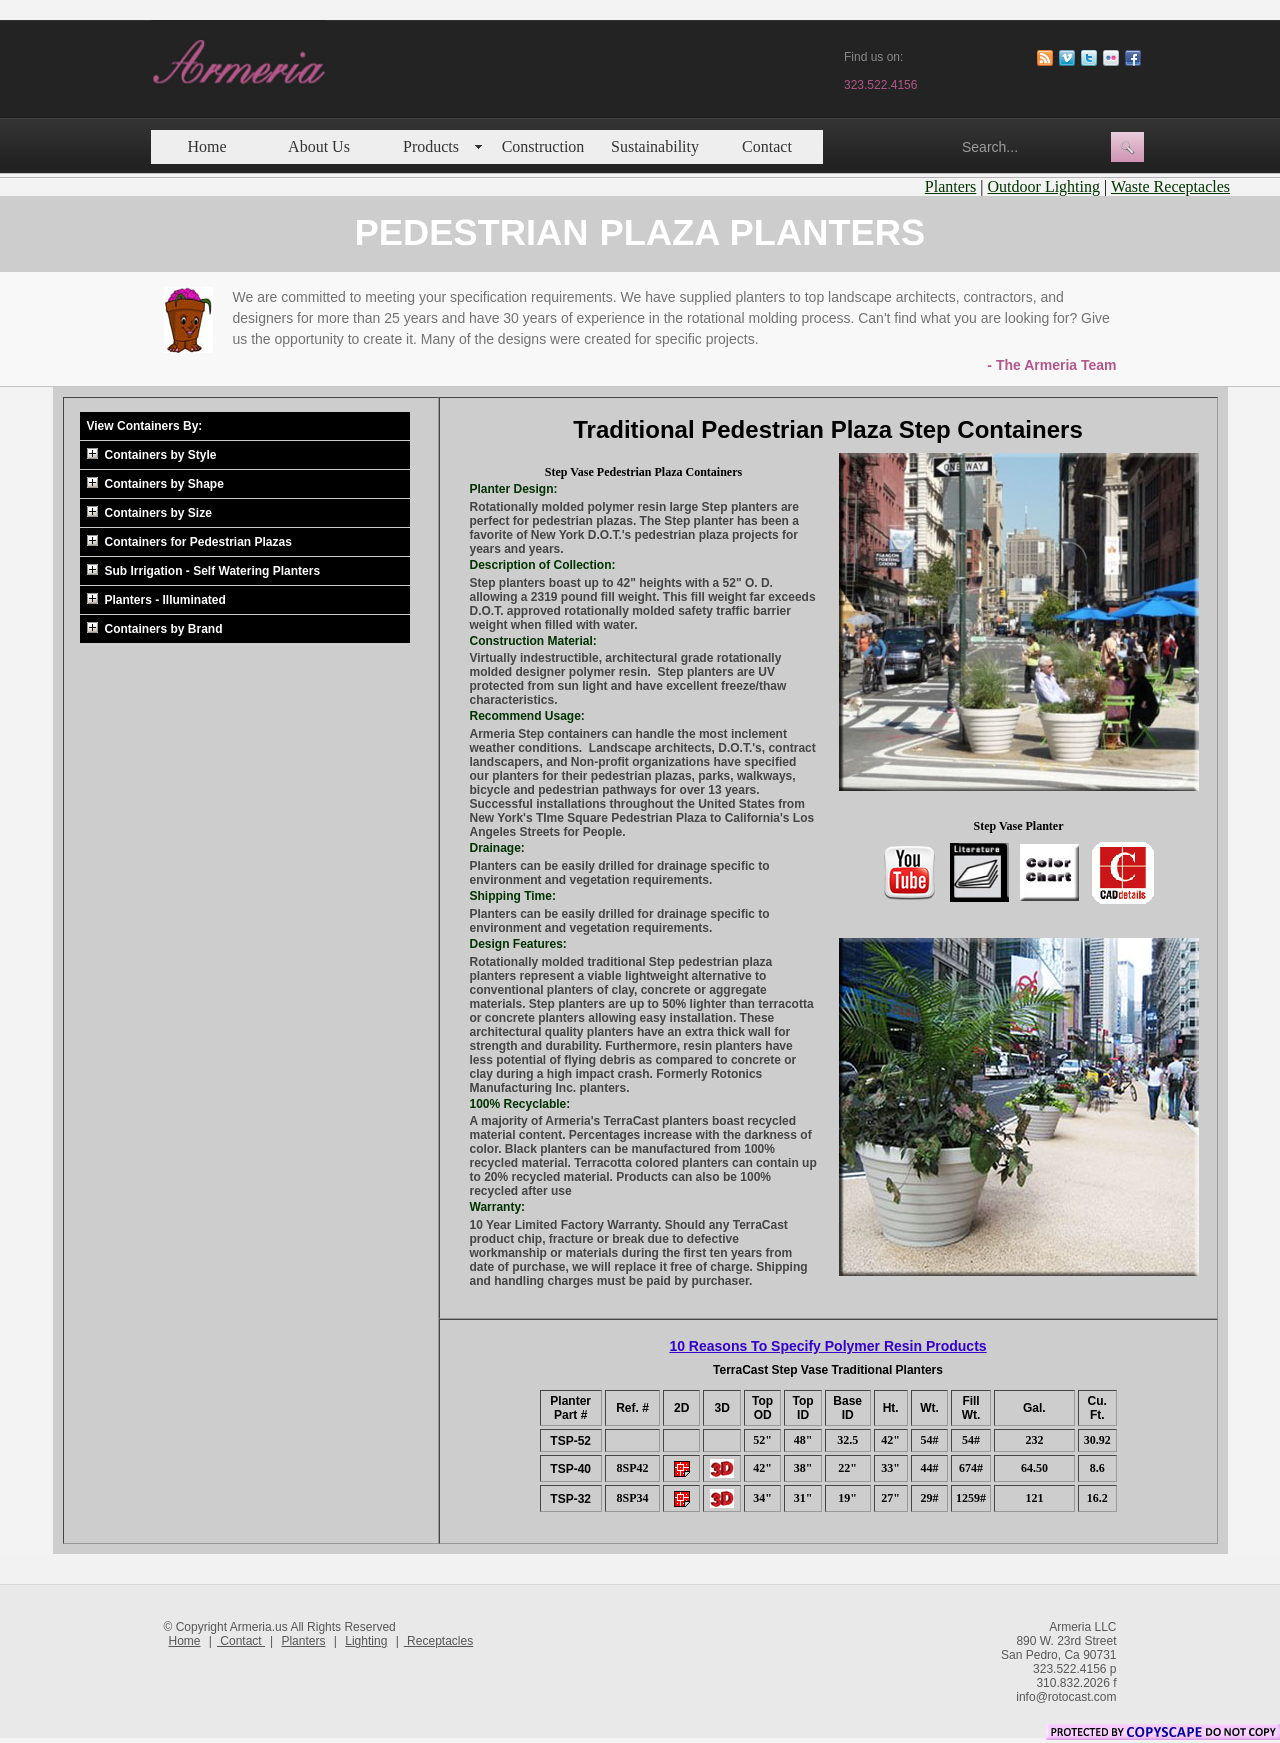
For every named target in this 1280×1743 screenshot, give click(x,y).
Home (206, 146)
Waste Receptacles (1170, 186)
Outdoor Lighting (1044, 186)
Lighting (366, 1641)
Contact (767, 146)
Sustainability (655, 146)
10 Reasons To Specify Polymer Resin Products (827, 1346)
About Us (319, 146)
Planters (951, 186)
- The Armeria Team (1051, 365)
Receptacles (438, 1641)
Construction (543, 146)
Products (431, 146)
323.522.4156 (880, 85)
